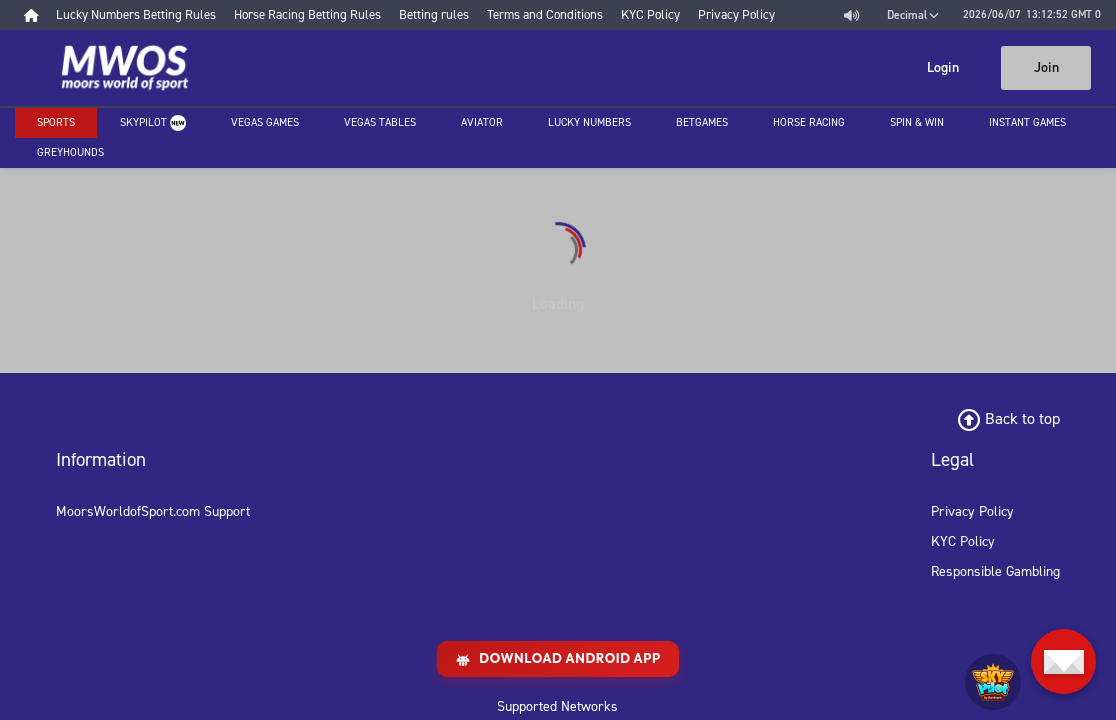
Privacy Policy (972, 511)
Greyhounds (70, 152)
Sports (56, 122)
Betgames (702, 122)
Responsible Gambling (995, 571)
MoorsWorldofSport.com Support (153, 511)
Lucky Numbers (589, 122)
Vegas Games (265, 122)
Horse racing (809, 122)
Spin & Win (917, 122)
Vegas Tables (380, 122)
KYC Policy (963, 541)
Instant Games (1027, 122)
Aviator (482, 122)
